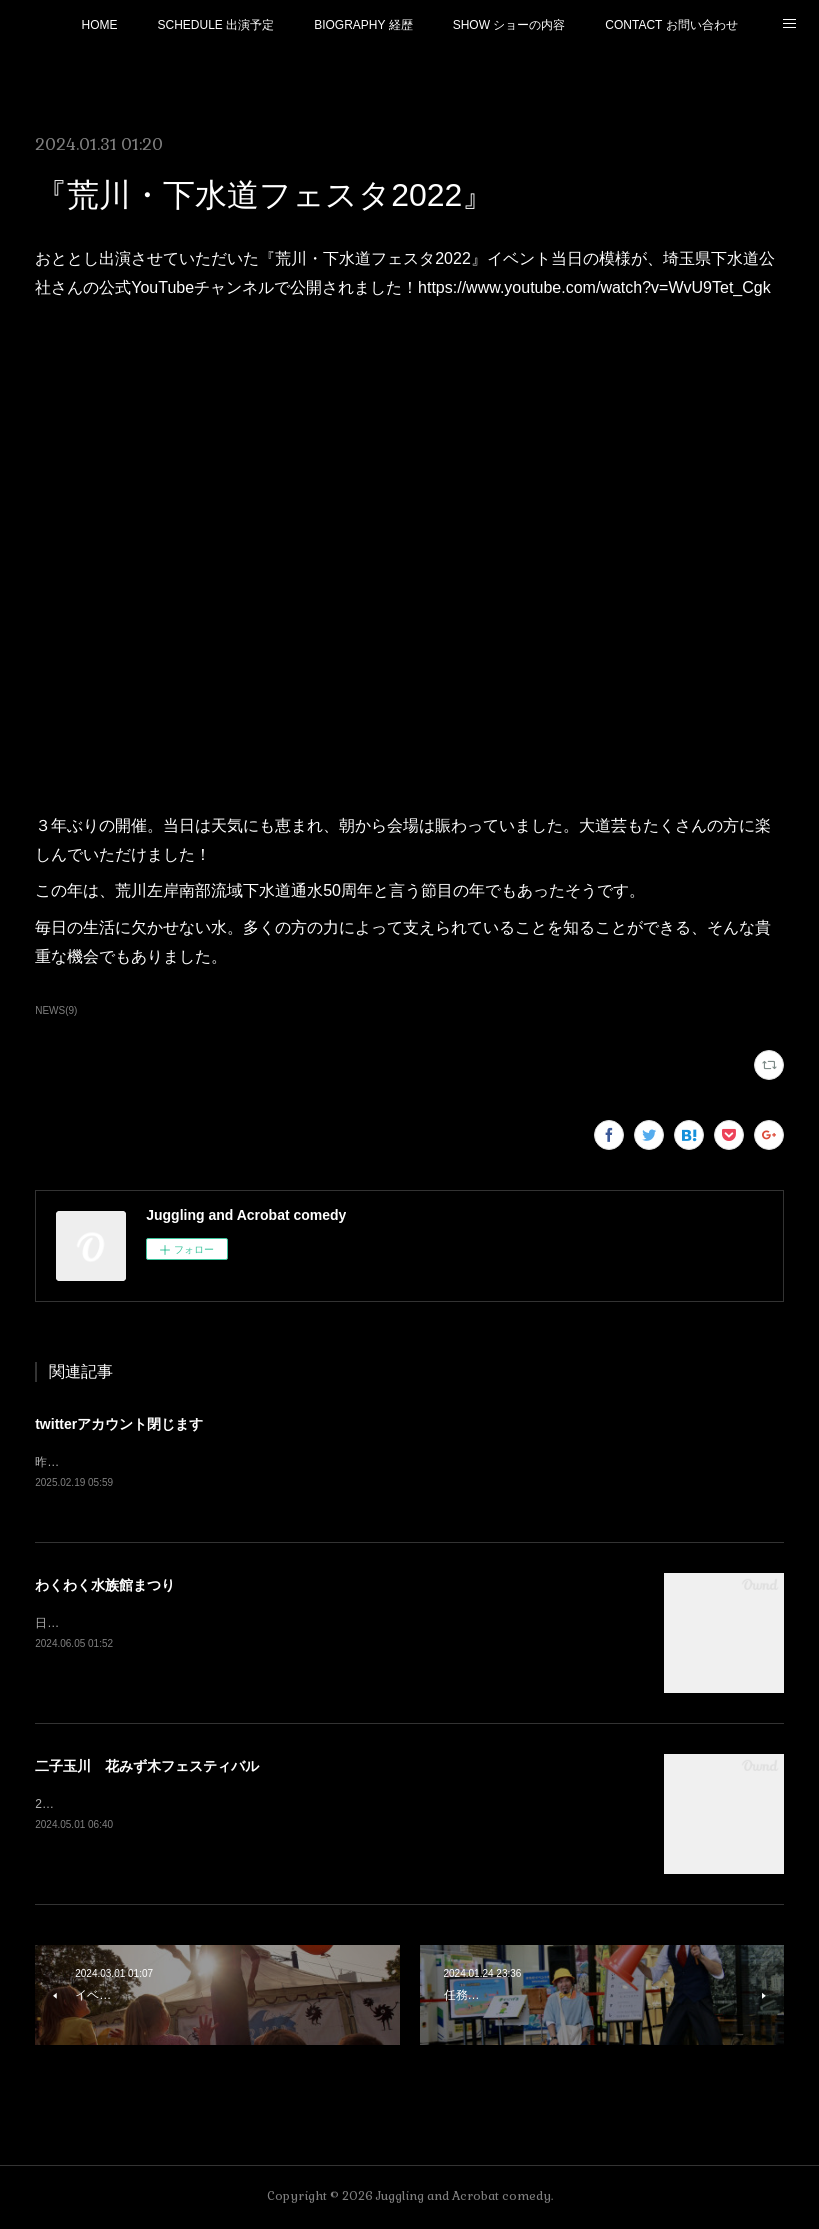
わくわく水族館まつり (105, 1586)
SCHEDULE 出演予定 (215, 25)
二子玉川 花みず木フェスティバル (147, 1767)
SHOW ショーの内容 (509, 25)
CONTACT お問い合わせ (671, 25)
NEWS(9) (56, 1010)
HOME (99, 25)
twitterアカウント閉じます (119, 1424)
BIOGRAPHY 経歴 (363, 25)
